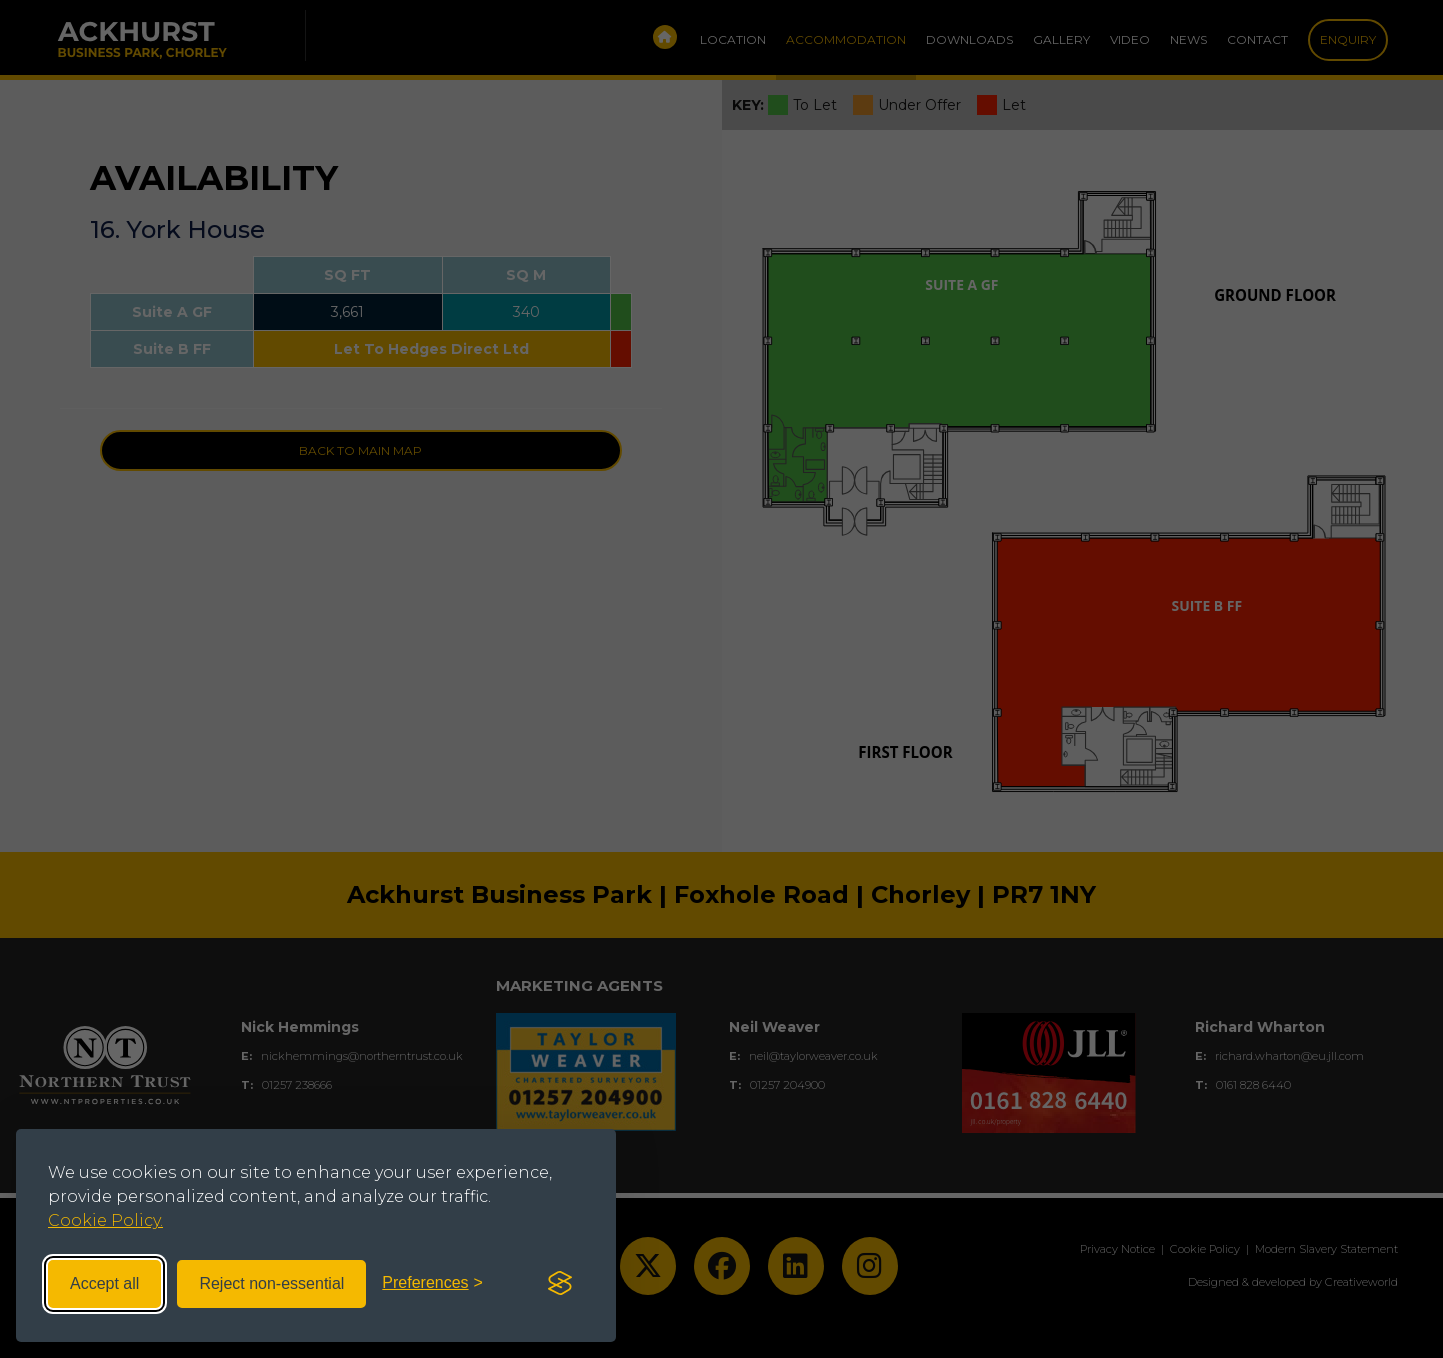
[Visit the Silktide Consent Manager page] (560, 1284)
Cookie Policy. (105, 1220)
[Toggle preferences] (432, 1283)
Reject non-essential (271, 1283)
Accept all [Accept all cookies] (104, 1283)
